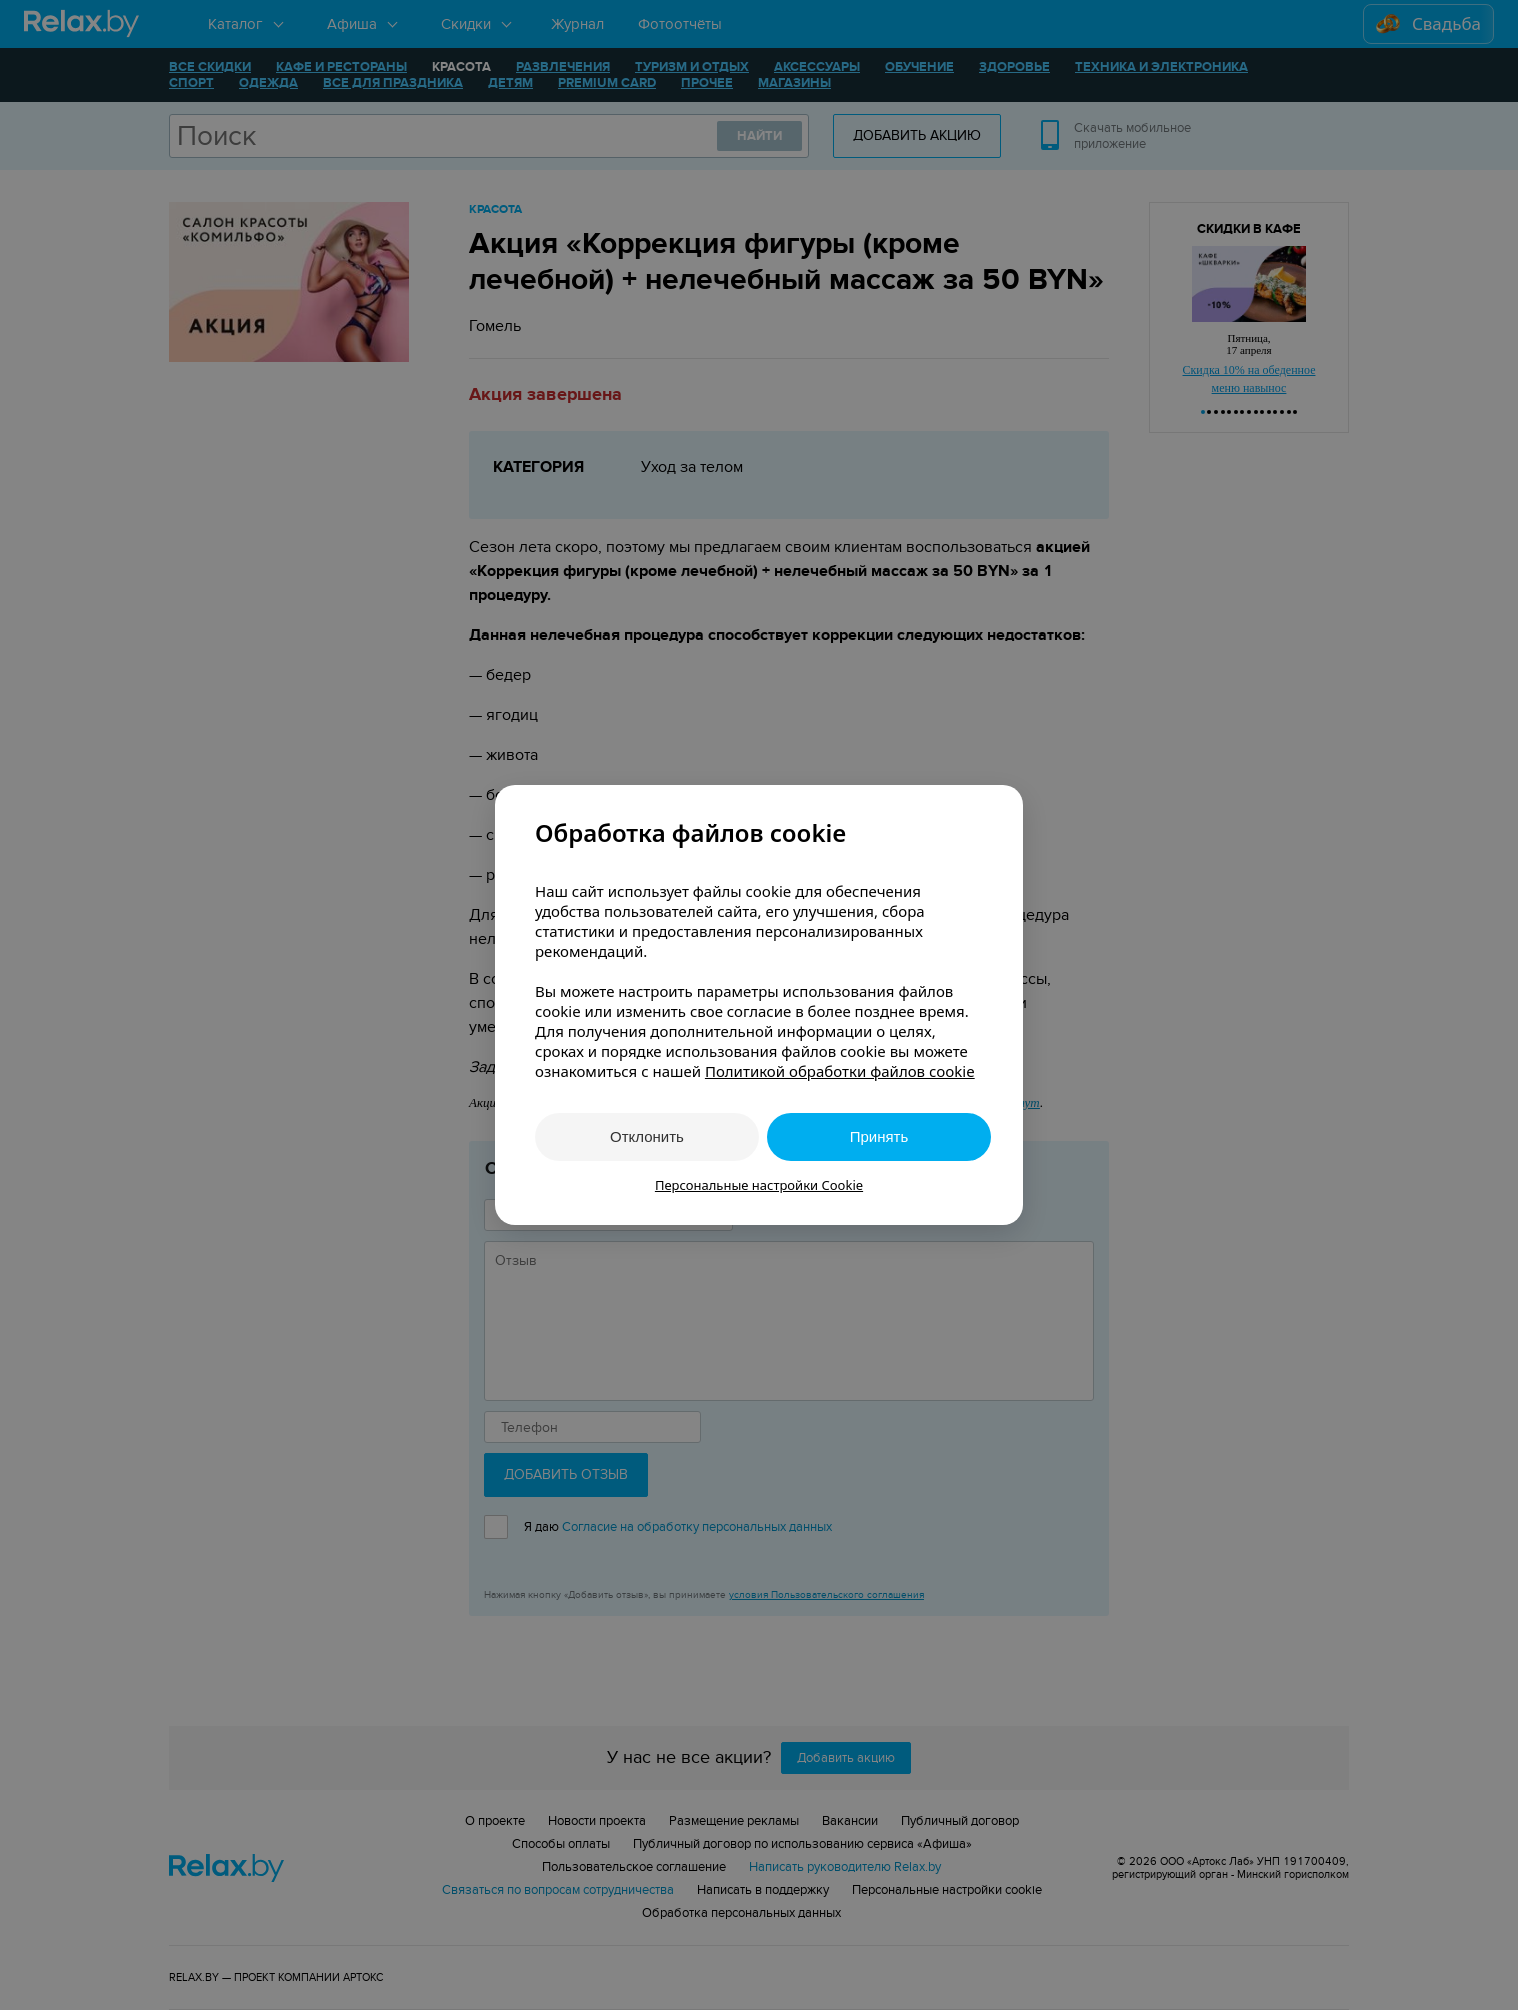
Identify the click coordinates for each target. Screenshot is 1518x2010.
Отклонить (647, 1136)
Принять (879, 1136)
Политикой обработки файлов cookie (840, 1071)
